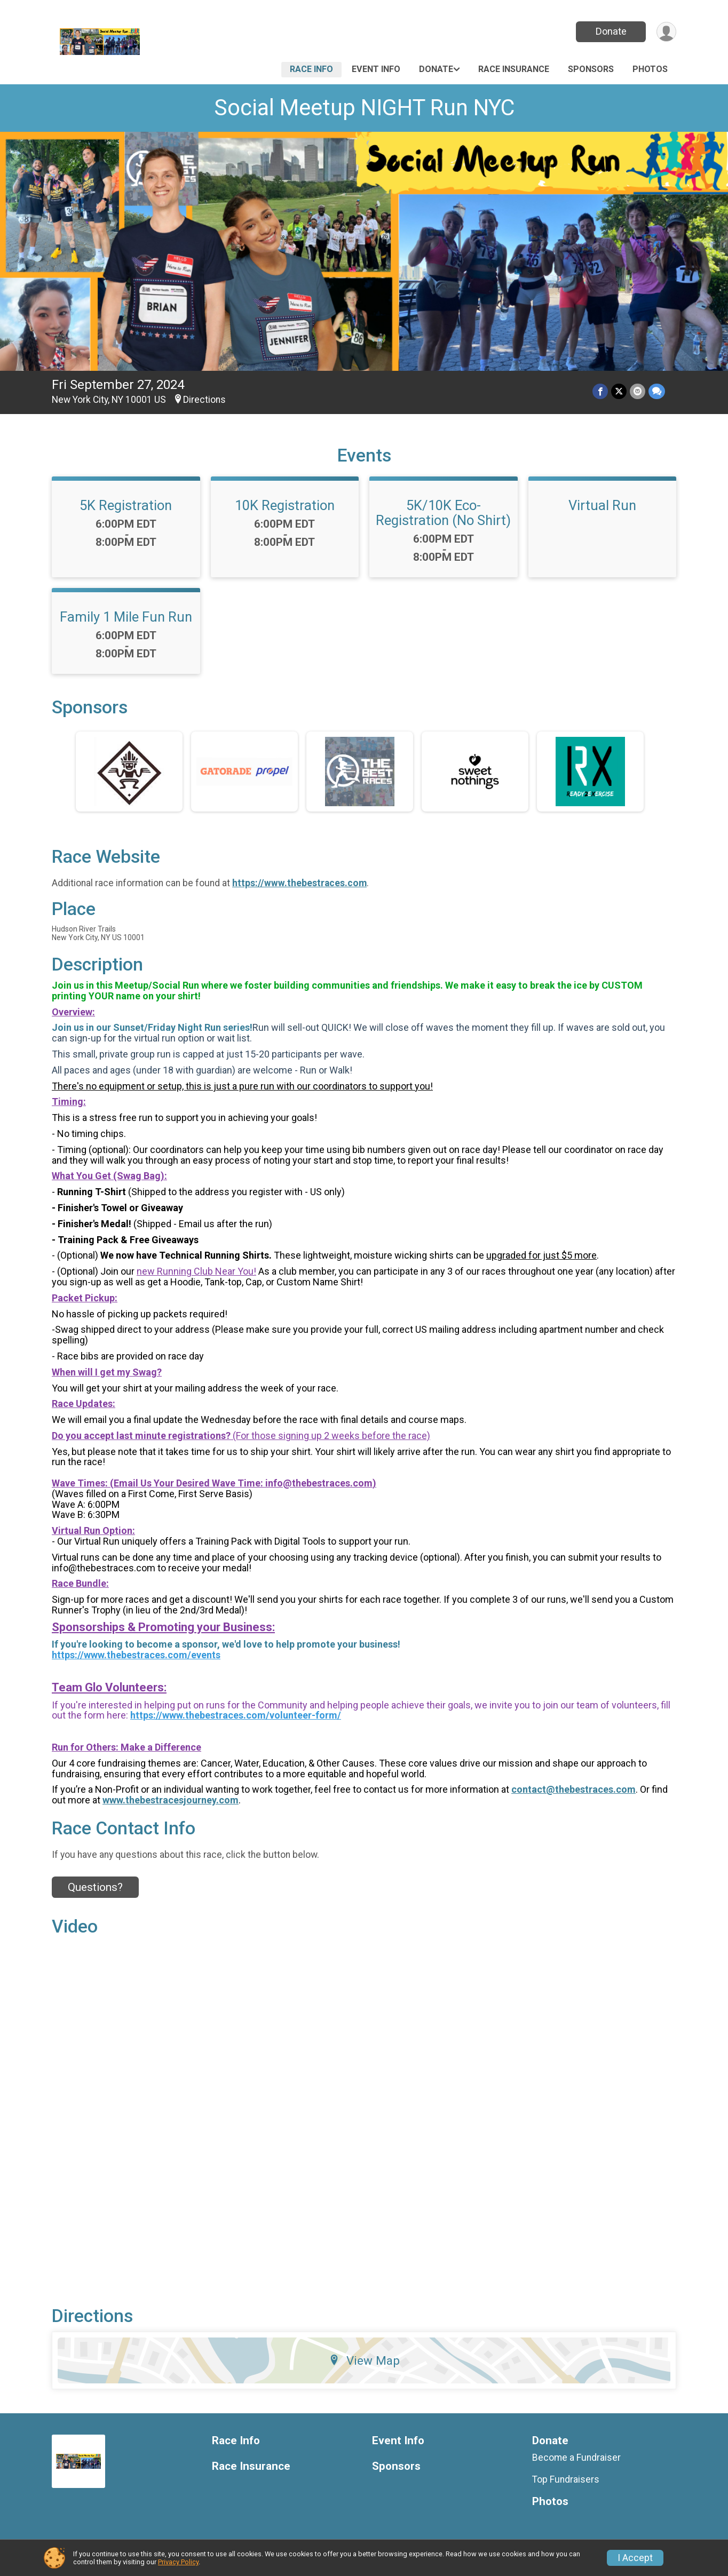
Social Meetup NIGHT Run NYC (364, 107)
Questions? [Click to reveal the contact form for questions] (95, 1887)
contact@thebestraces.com (573, 1789)
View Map (364, 2360)
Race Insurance (513, 69)
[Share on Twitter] (619, 391)
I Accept (635, 2558)
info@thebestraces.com (319, 1483)
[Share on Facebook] (600, 391)
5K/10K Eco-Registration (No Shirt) (443, 512)
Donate (611, 31)
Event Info (376, 69)
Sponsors (591, 69)
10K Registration (285, 505)
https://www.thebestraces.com (299, 883)
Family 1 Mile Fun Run (126, 617)
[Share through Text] (656, 391)
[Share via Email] (637, 391)
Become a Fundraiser (576, 2457)
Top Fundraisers (565, 2479)
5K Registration (126, 505)
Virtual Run (602, 505)
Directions (204, 399)
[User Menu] (666, 32)
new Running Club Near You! (196, 1271)
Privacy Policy (178, 2562)
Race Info (311, 69)
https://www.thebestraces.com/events (136, 1654)
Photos (650, 69)
